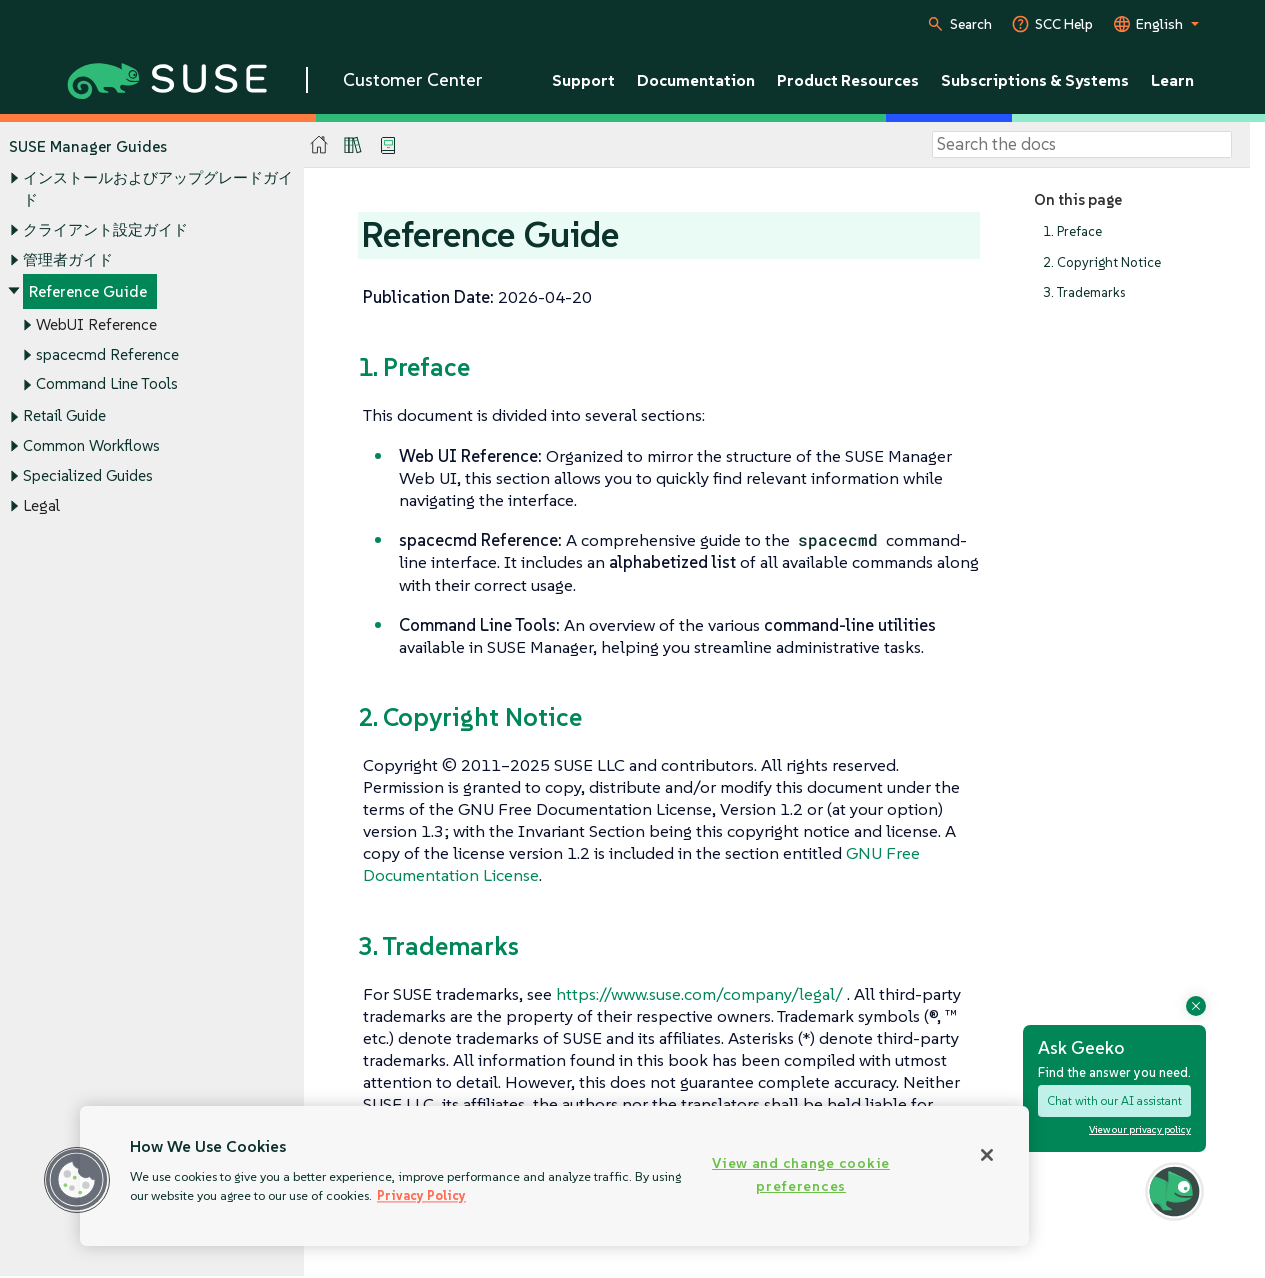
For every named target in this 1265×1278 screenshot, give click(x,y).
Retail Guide (64, 416)
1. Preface (1072, 231)
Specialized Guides (88, 475)
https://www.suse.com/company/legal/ (699, 994)
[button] (77, 1180)
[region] (554, 1176)
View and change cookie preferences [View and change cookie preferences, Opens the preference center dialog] (801, 1174)
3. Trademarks (1084, 293)
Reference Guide (88, 292)
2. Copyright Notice (1102, 262)
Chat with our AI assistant (1114, 1100)
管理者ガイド (68, 259)
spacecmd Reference (107, 354)
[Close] (987, 1155)
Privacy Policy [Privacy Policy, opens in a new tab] (421, 1195)
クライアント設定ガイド (105, 229)
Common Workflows (91, 446)
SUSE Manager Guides (88, 146)
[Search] (1082, 145)
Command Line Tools (107, 384)
